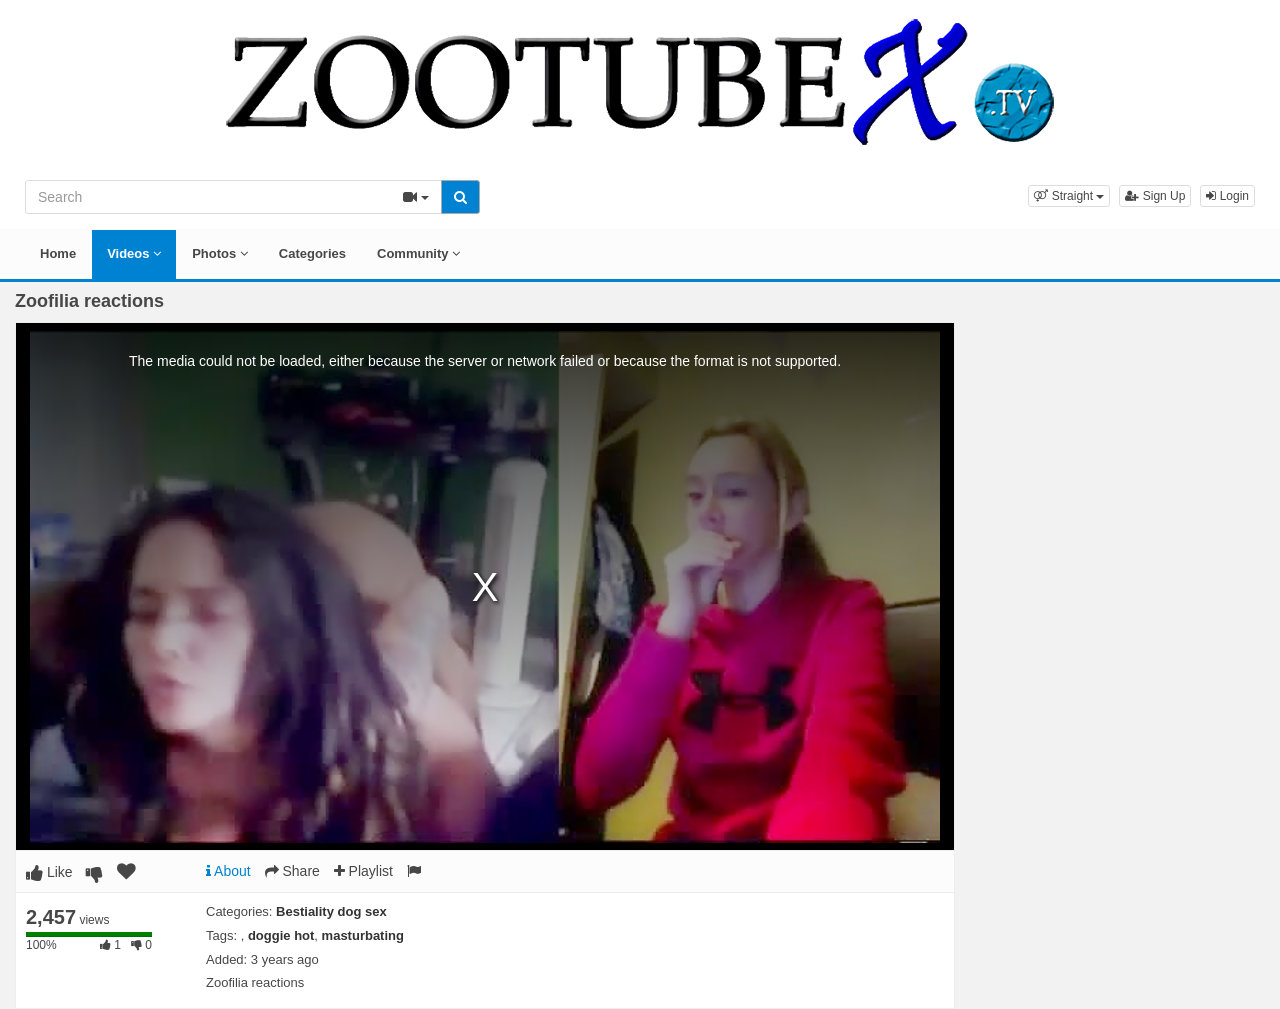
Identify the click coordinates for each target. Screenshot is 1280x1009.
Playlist (363, 871)
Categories (312, 253)
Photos (220, 253)
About (228, 871)
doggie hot (281, 935)
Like (49, 872)
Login (1227, 196)
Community (418, 253)
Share (292, 871)
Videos (134, 253)
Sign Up (1155, 196)
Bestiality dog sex (331, 911)
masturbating (363, 935)
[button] (1069, 196)
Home (58, 253)
